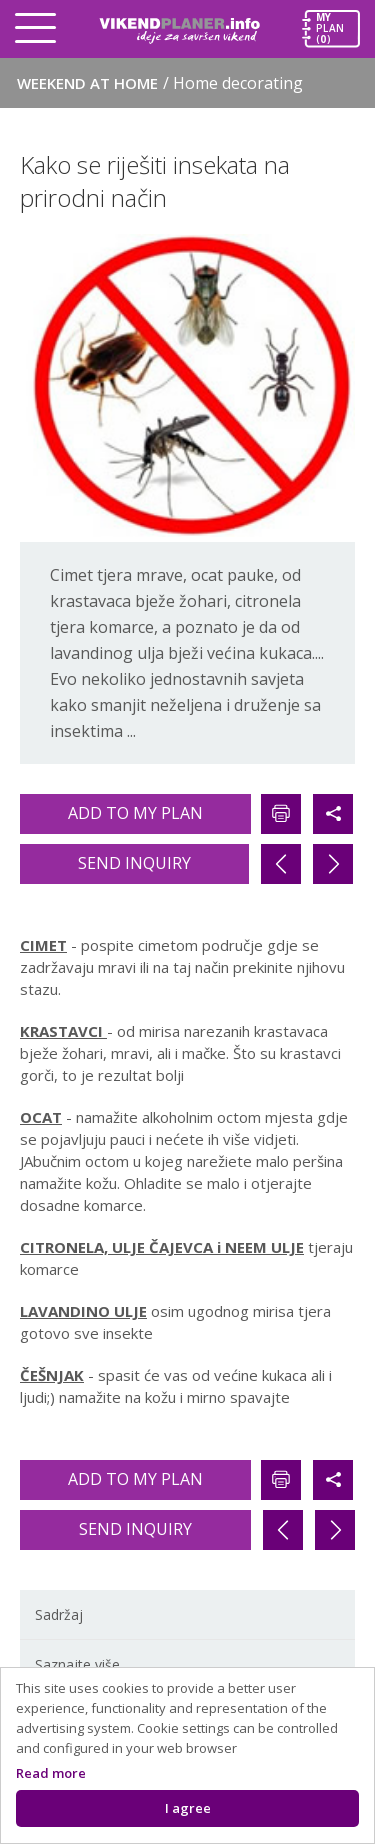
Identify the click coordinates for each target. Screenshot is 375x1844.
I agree (188, 1808)
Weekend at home (160, 83)
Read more (51, 1773)
